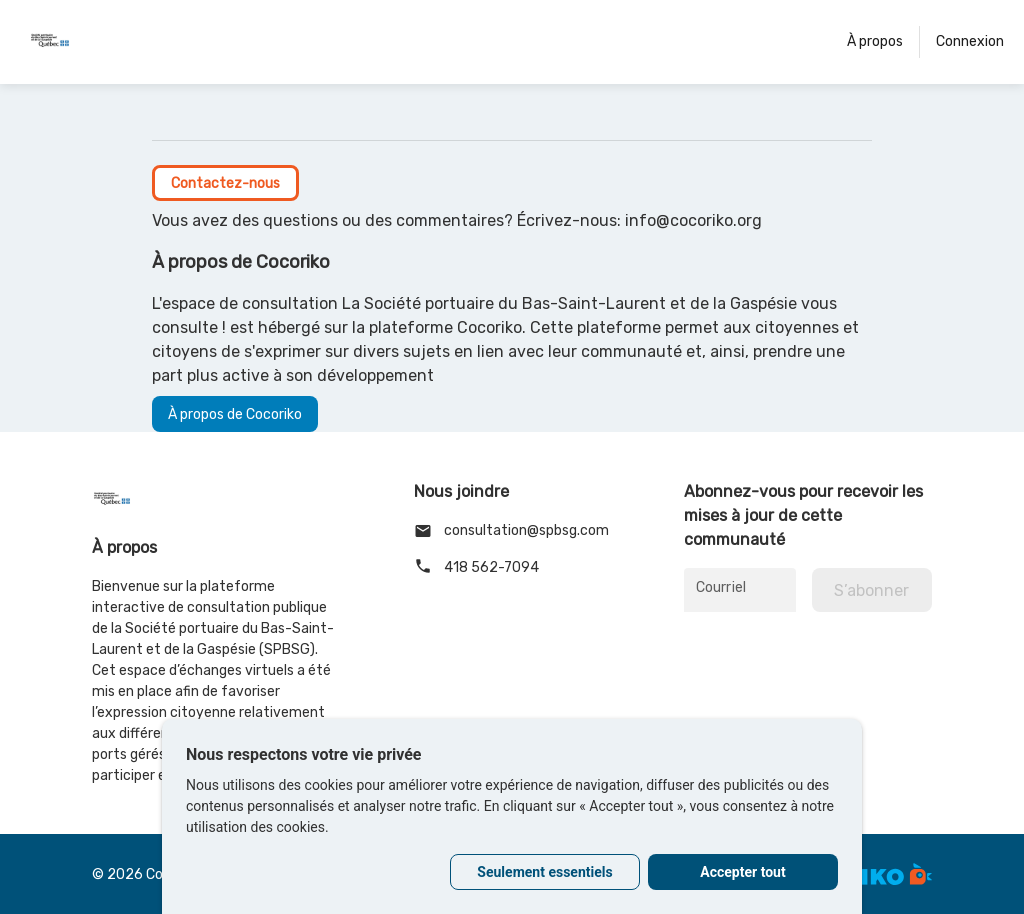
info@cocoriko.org (693, 220)
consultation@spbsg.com (511, 531)
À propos (875, 41)
